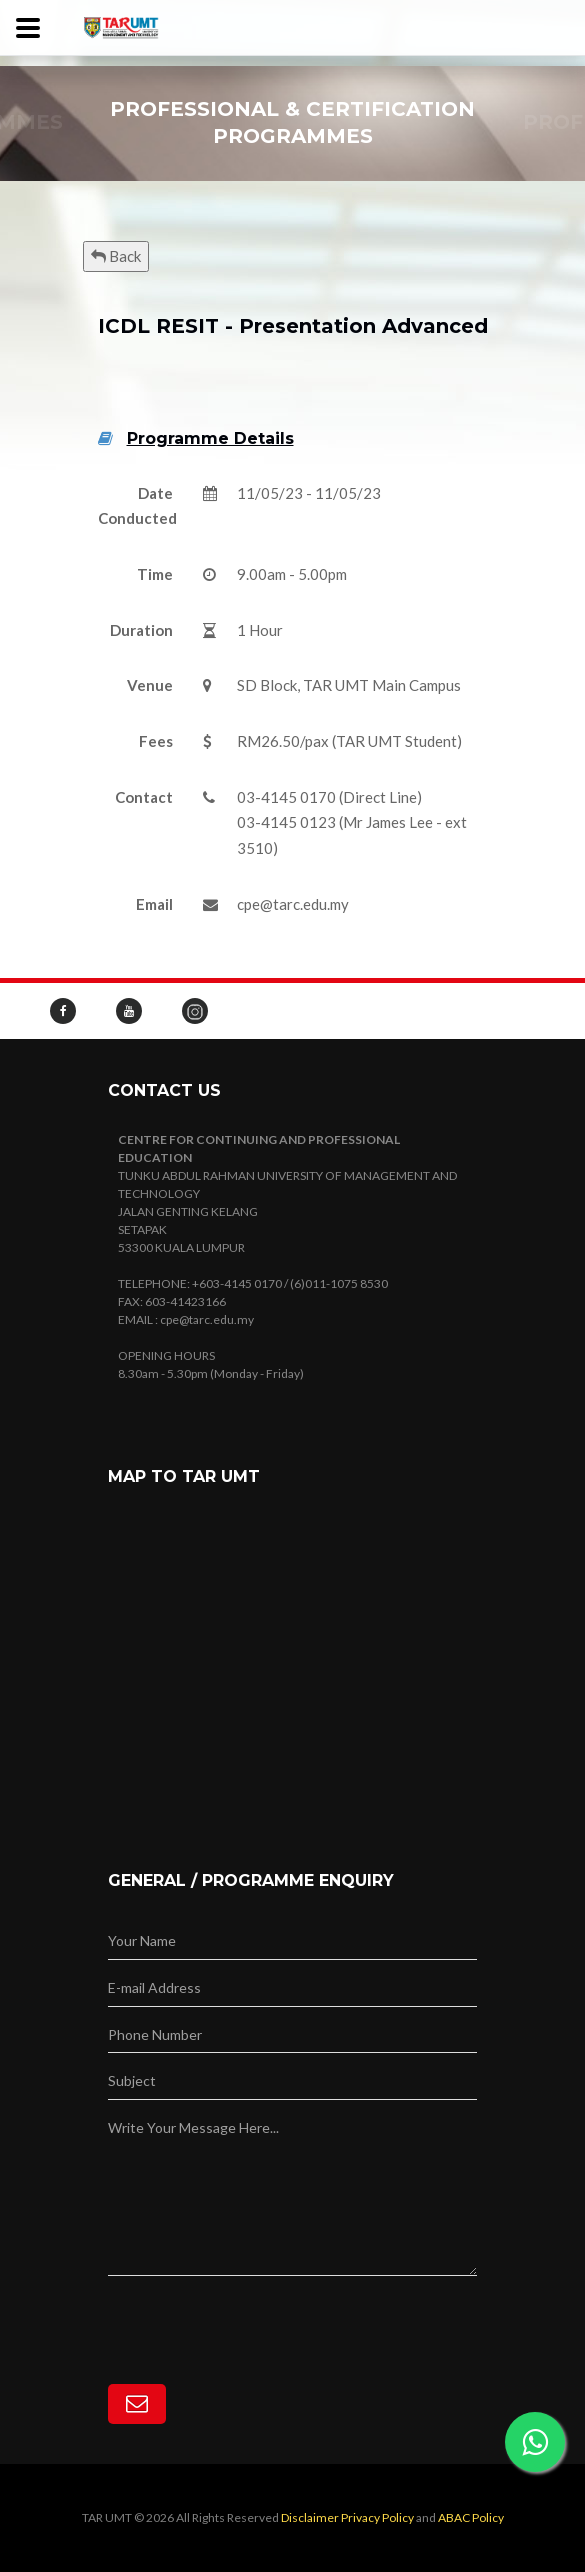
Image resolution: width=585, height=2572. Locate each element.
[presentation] (260, 2315)
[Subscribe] (137, 2404)
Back (116, 256)
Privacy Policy (377, 2517)
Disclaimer (310, 2517)
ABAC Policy (471, 2517)
